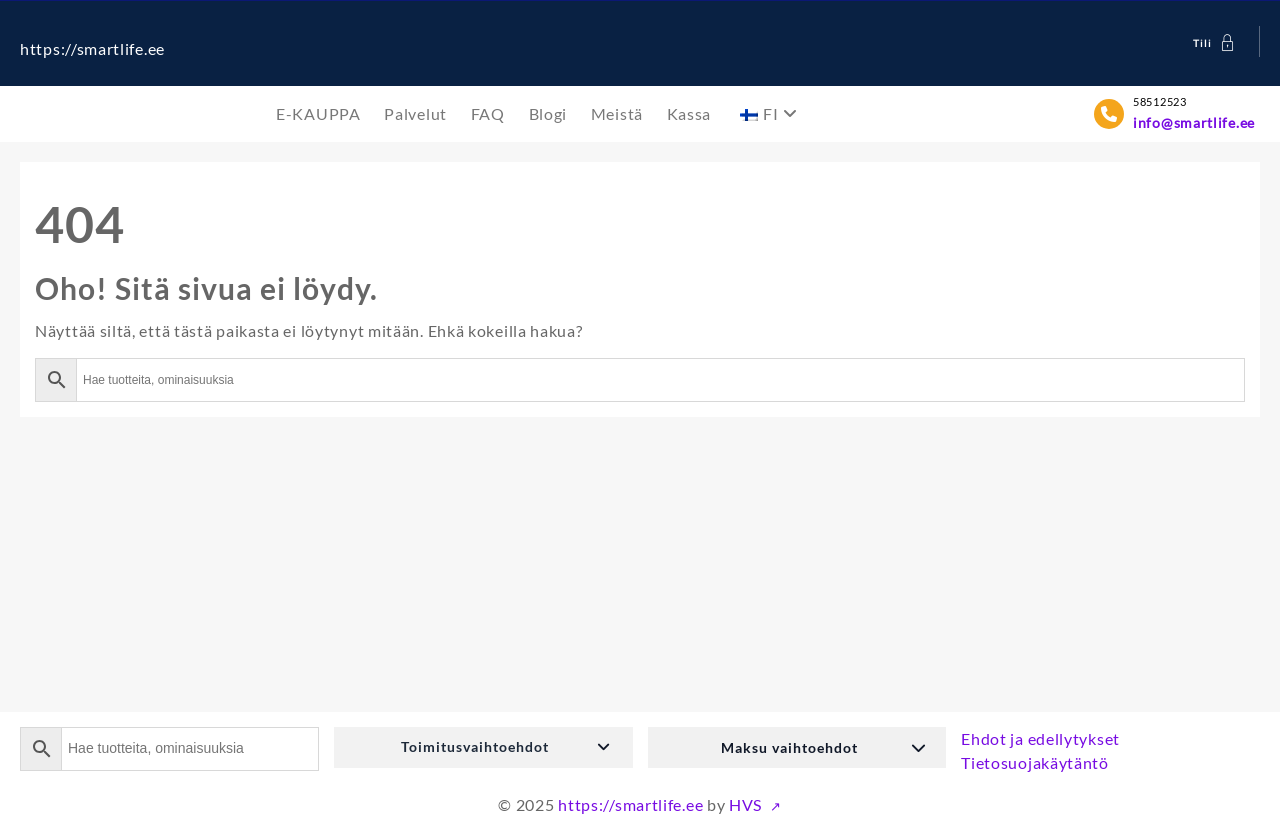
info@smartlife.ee (1194, 122)
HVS (747, 804)
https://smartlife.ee (92, 48)
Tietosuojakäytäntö (1035, 762)
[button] (483, 747)
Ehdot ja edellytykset (1040, 738)
